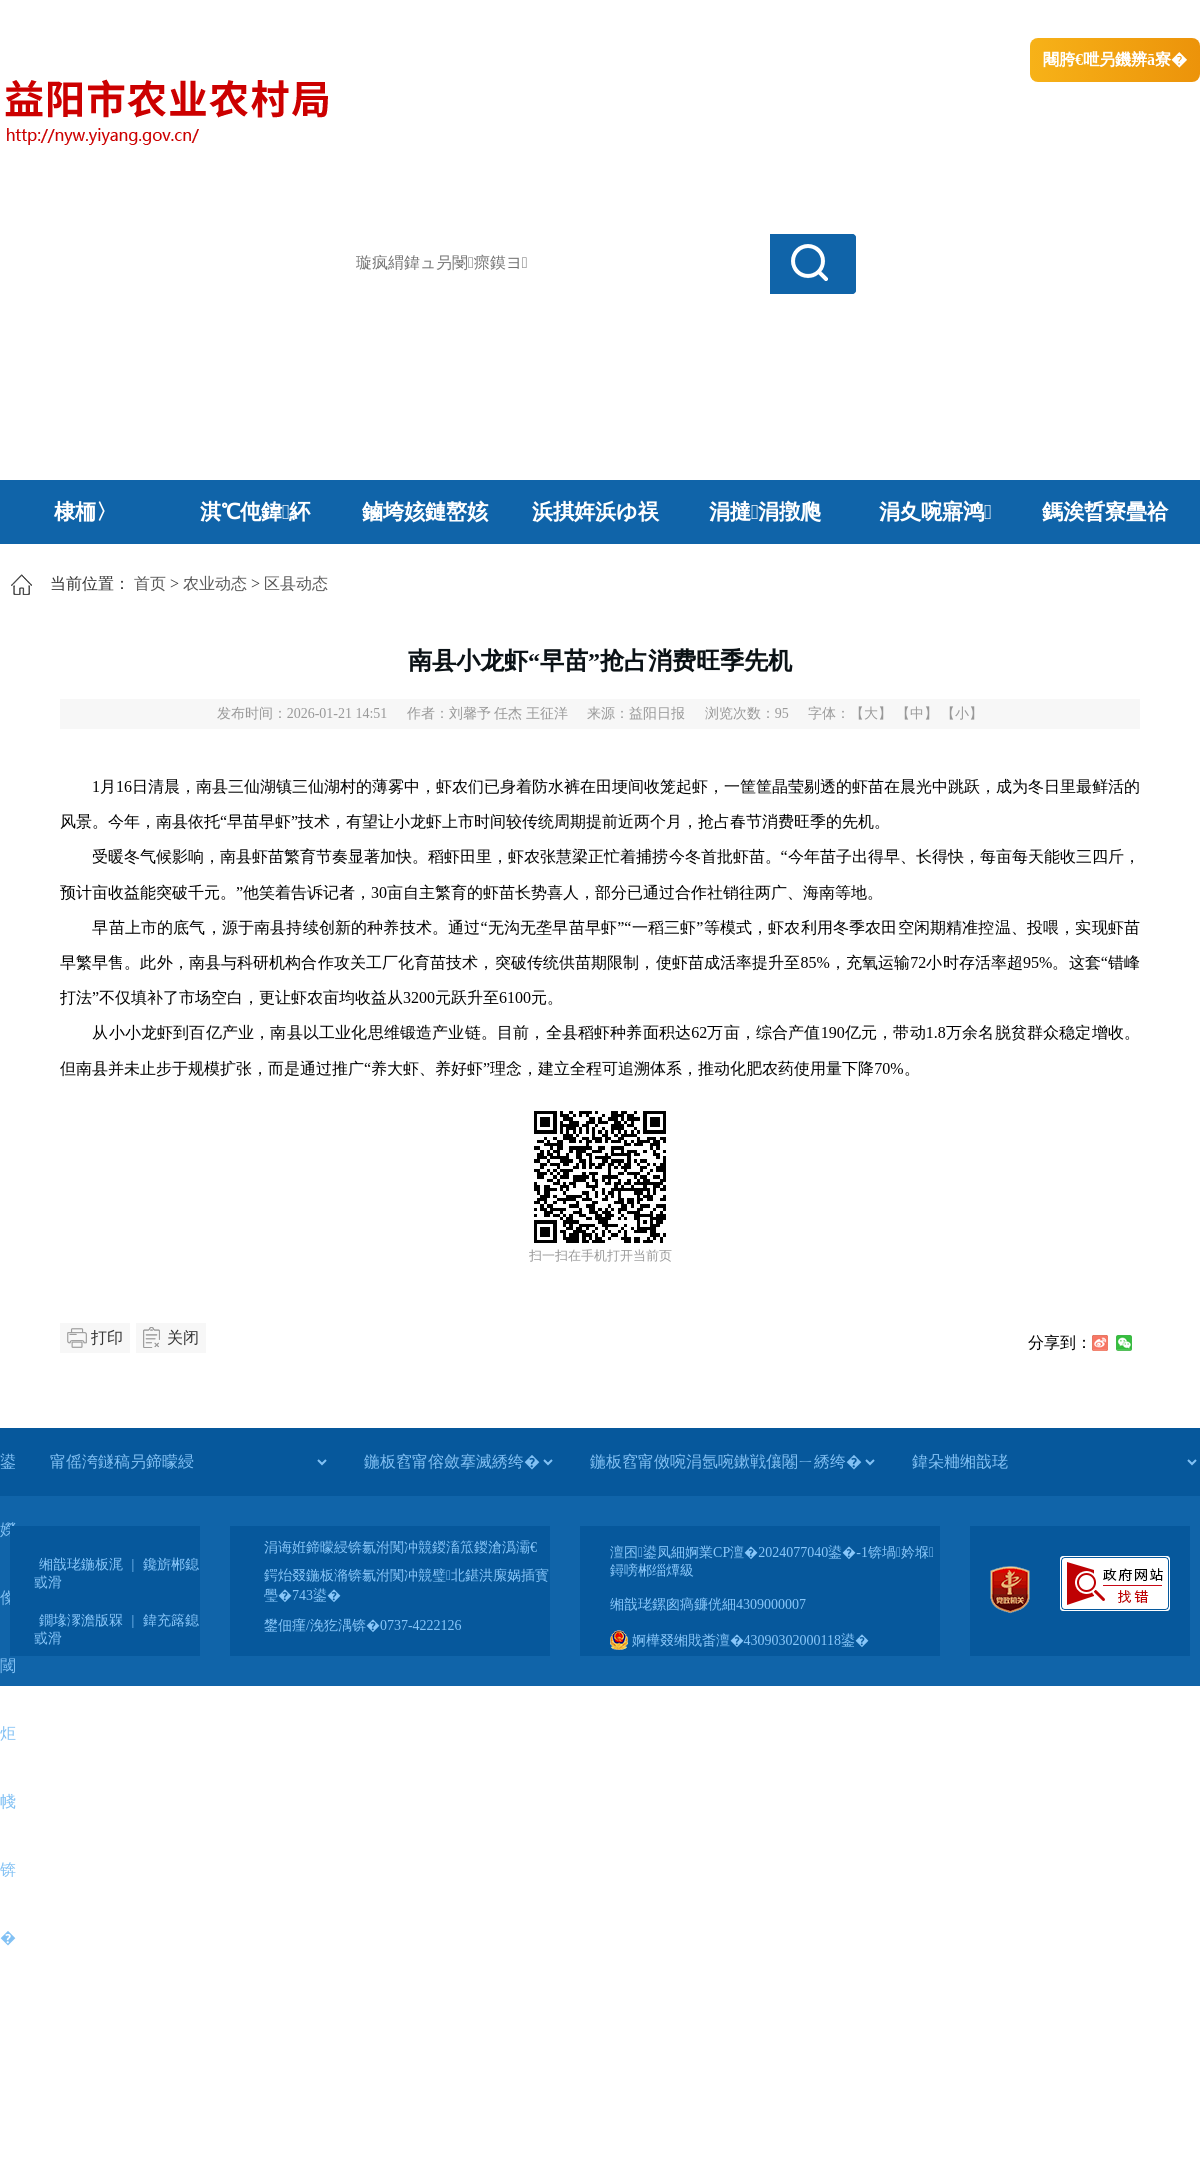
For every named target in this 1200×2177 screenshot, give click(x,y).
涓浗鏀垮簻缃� (56, 20)
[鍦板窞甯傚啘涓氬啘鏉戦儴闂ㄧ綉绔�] (732, 1462)
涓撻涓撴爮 (765, 512)
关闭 (183, 1337)
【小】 (962, 713)
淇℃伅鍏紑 (255, 512)
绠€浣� (943, 20)
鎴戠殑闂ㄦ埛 (857, 20)
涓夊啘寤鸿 (935, 512)
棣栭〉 (85, 512)
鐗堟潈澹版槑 (81, 1620)
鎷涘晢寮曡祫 (1105, 512)
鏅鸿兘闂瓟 (1025, 20)
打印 (107, 1337)
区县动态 (296, 583)
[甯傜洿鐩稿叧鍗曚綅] (188, 1462)
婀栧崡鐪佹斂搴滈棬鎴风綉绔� (226, 20)
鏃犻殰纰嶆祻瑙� (1139, 20)
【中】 (917, 713)
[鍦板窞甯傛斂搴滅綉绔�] (458, 1462)
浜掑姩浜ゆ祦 (595, 512)
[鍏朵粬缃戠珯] (1054, 1462)
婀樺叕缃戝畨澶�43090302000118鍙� (739, 1640)
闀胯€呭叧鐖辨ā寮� (1115, 59)
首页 (150, 583)
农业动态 (215, 583)
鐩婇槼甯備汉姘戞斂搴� (421, 20)
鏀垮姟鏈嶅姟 (425, 512)
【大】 (871, 713)
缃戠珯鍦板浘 (81, 1564)
